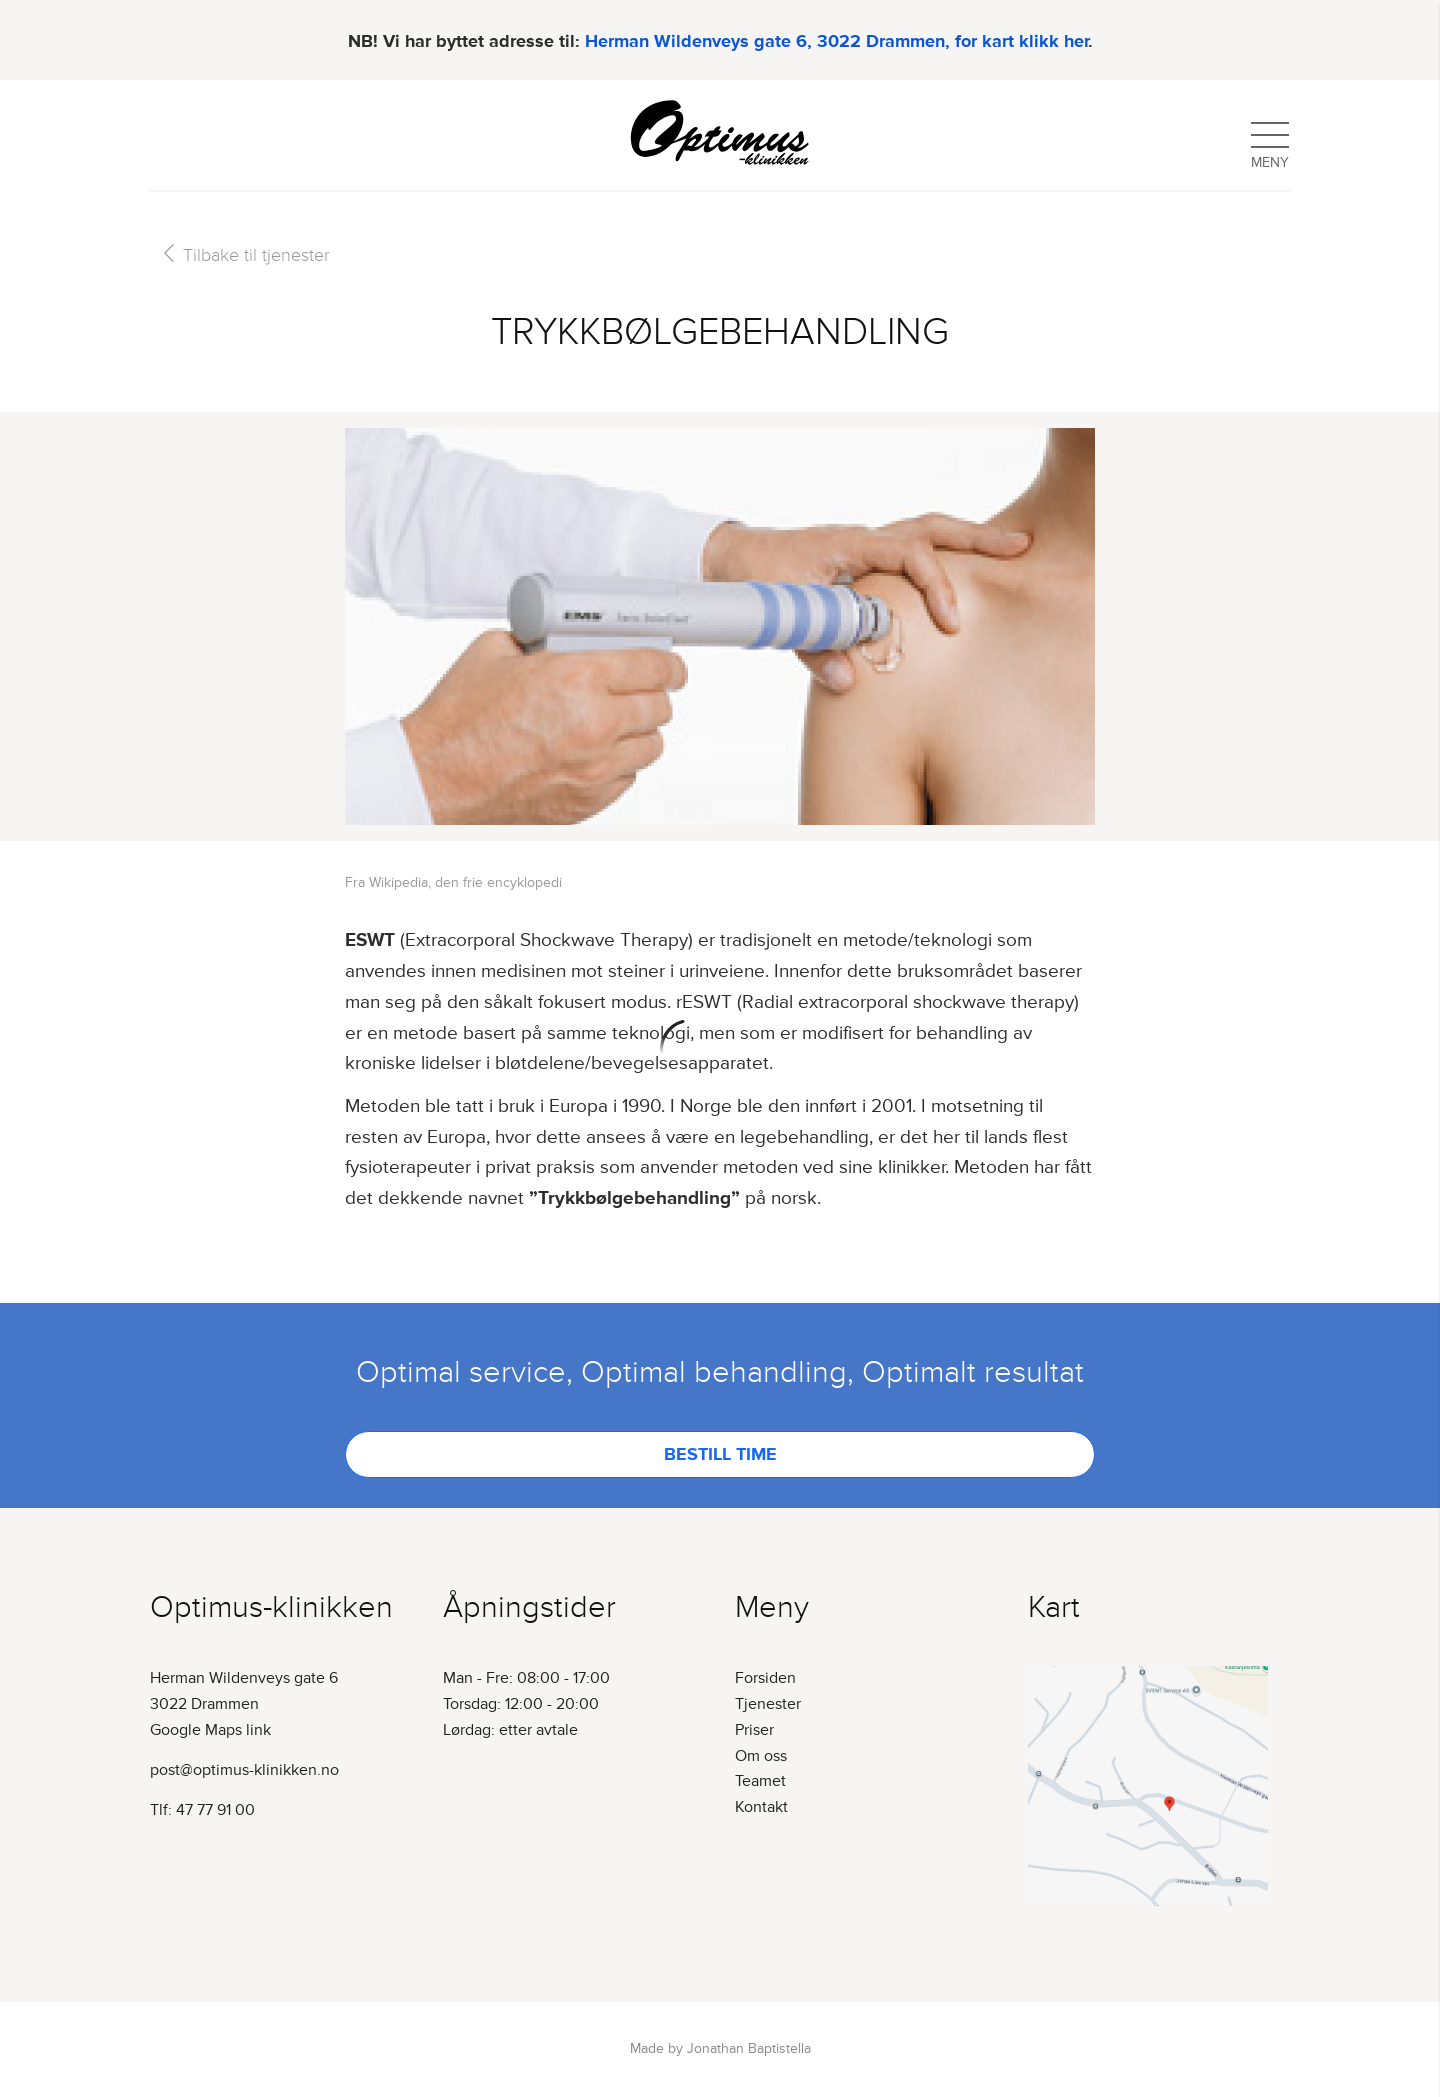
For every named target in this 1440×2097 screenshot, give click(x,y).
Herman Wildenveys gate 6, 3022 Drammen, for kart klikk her (836, 37)
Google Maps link (210, 1730)
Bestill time (720, 1454)
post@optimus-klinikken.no (244, 1770)
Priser (754, 1730)
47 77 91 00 (215, 1810)
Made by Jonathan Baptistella (720, 2048)
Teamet (760, 1781)
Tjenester (768, 1704)
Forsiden (765, 1678)
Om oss (761, 1756)
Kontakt (761, 1807)
